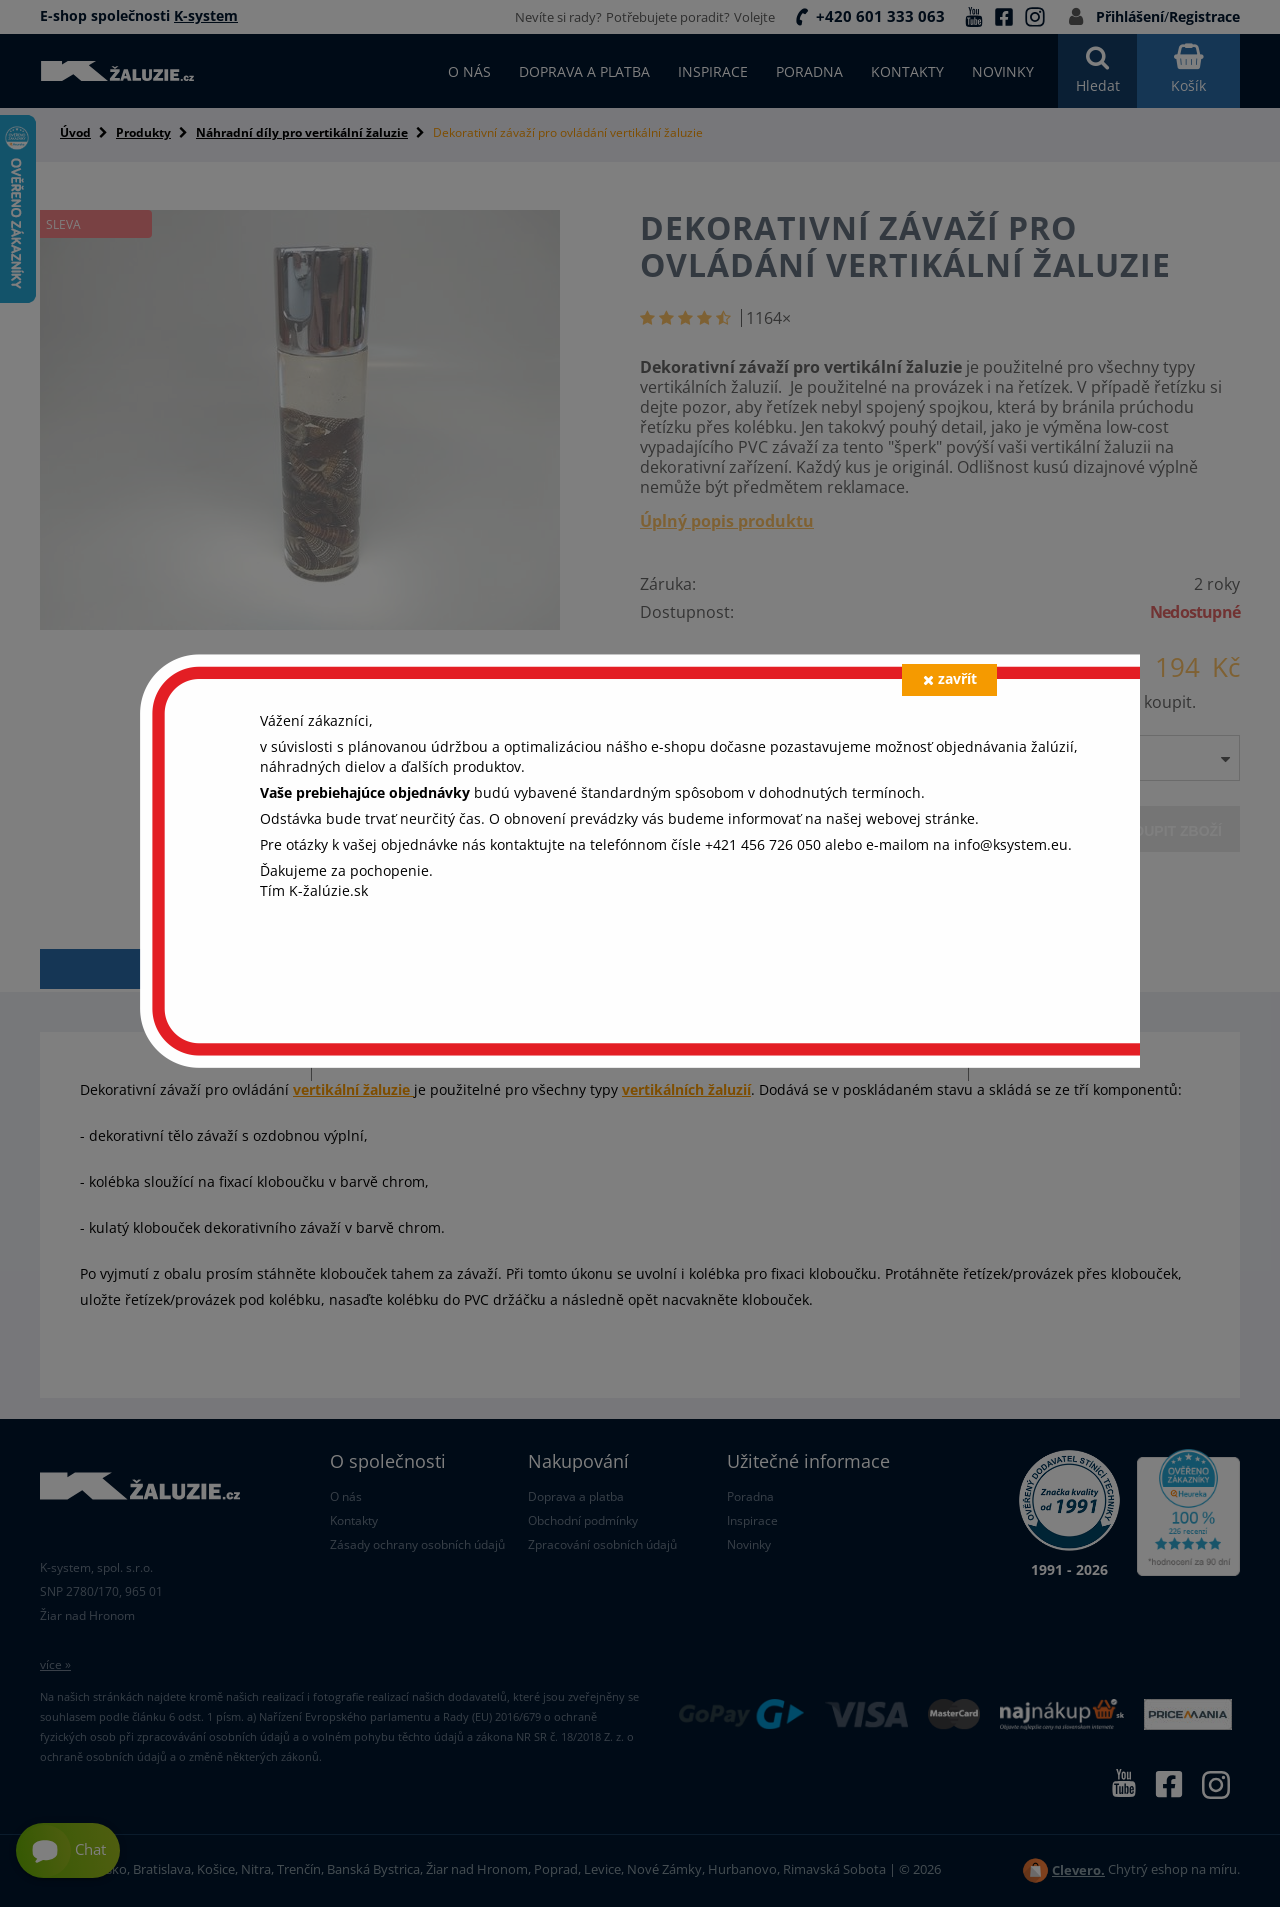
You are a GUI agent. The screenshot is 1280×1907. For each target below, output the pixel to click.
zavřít (950, 678)
